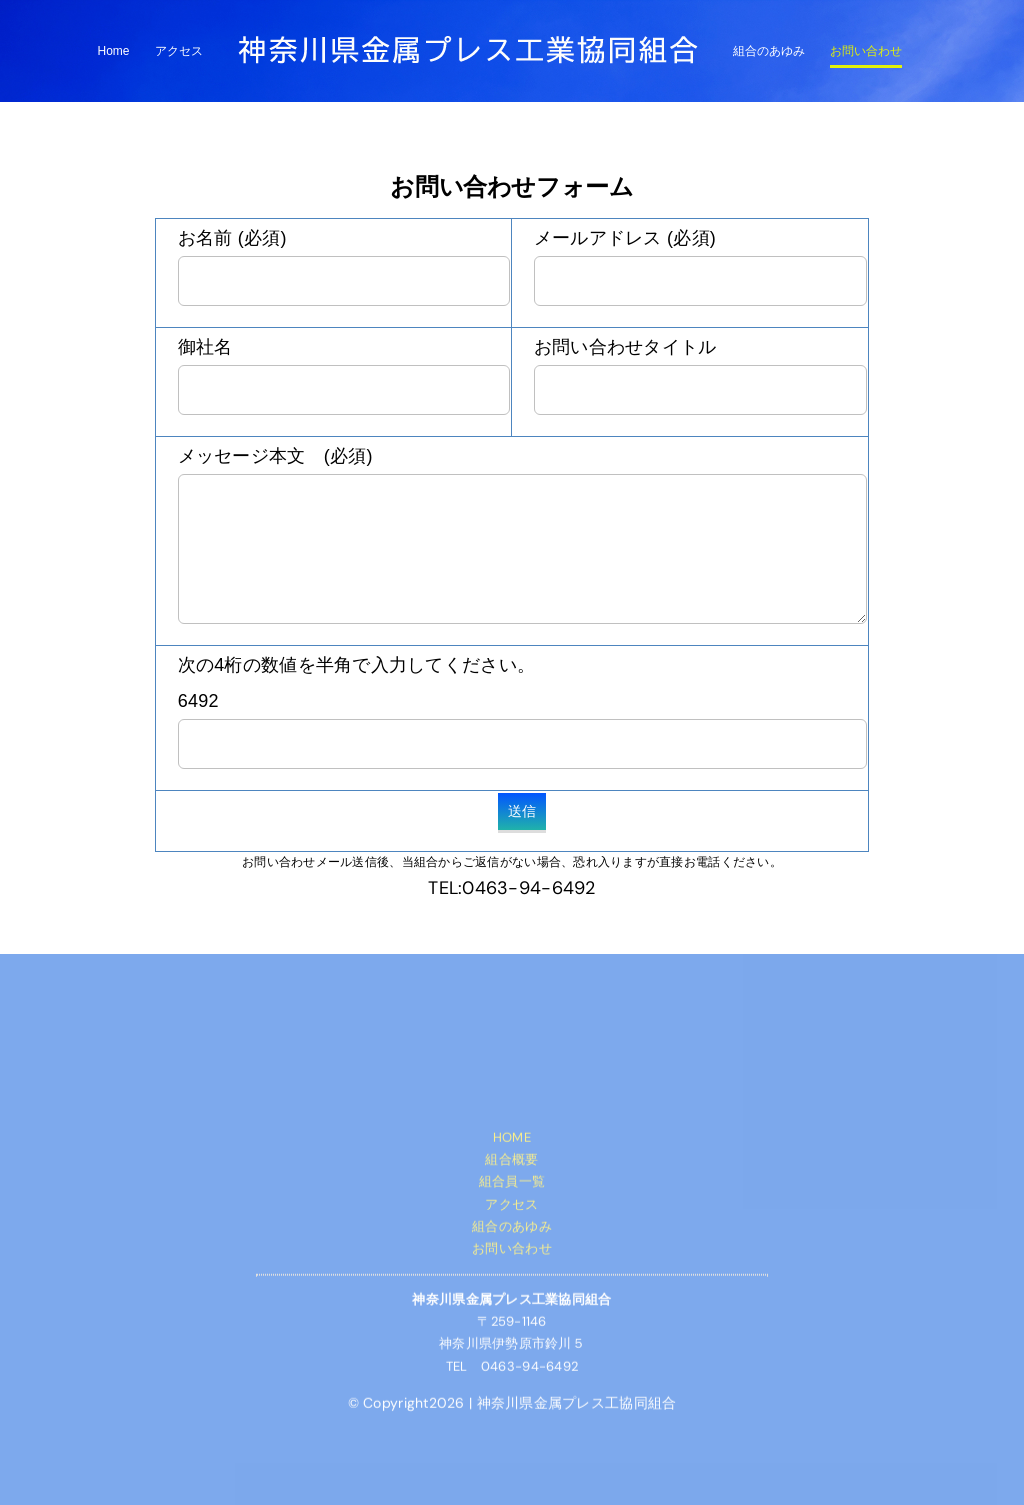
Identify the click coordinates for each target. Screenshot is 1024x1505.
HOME (512, 1140)
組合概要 (511, 1162)
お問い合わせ (512, 1252)
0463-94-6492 (528, 888)
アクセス (511, 1207)
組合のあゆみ (512, 1230)
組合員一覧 (512, 1185)
